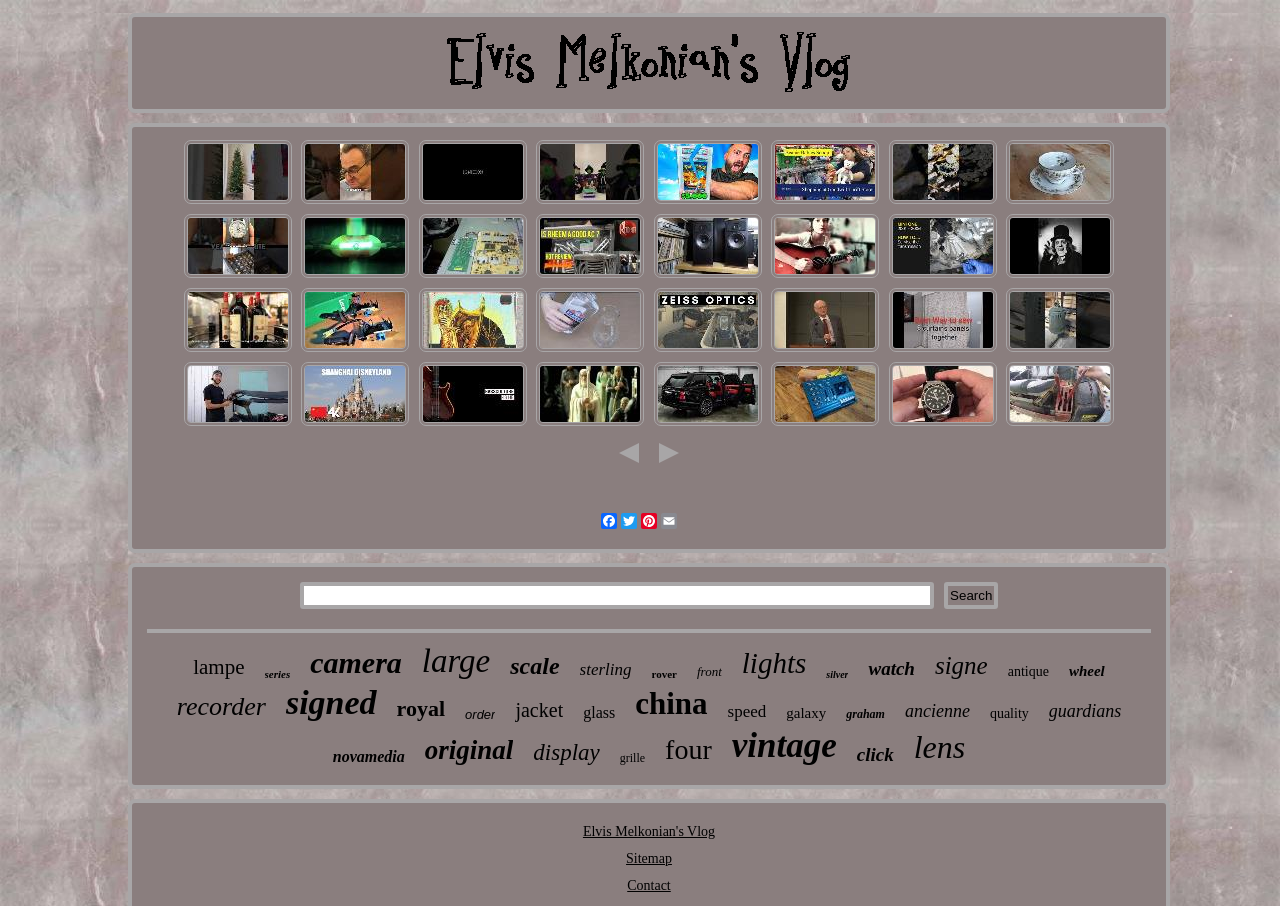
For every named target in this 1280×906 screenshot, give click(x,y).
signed (331, 702)
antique (1028, 671)
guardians (1085, 711)
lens (940, 747)
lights (774, 663)
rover (664, 674)
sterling (606, 669)
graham (865, 714)
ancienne (937, 711)
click (875, 754)
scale (534, 666)
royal (421, 708)
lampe (218, 667)
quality (1009, 713)
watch (891, 668)
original (469, 750)
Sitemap (649, 858)
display (566, 752)
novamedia (369, 756)
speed (747, 711)
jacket (539, 710)
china (671, 703)
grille (632, 758)
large (456, 661)
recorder (221, 706)
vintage (784, 745)
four (688, 749)
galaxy (806, 713)
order (480, 714)
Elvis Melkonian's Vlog (649, 831)
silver (837, 674)
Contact (649, 885)
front (709, 671)
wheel (1087, 671)
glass (599, 712)
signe (961, 665)
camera (356, 662)
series (278, 674)
